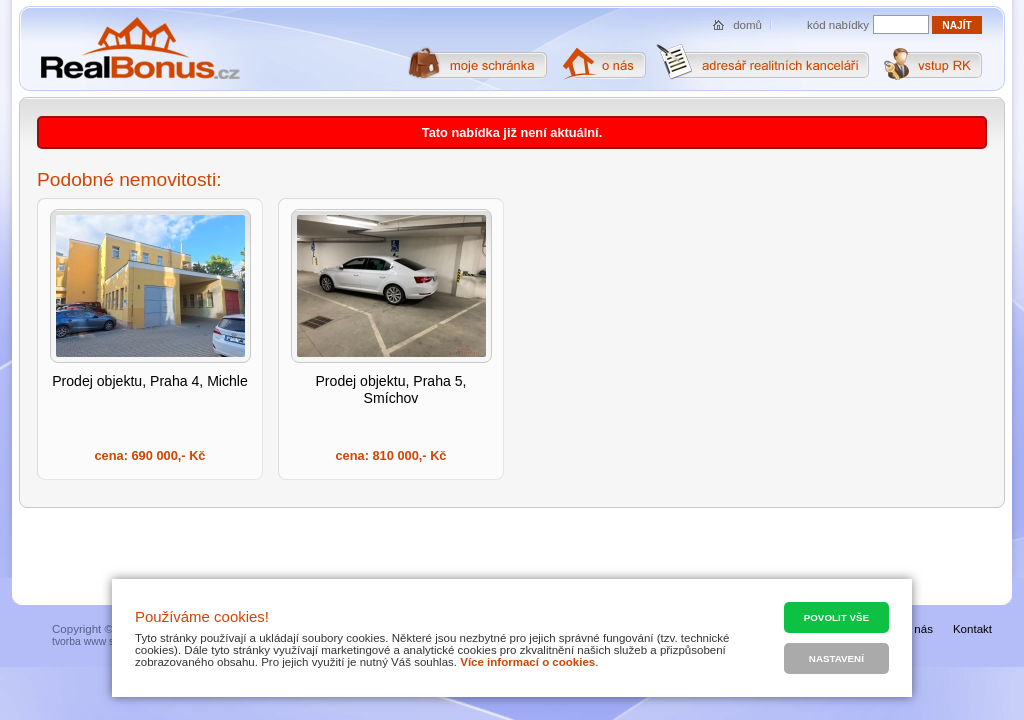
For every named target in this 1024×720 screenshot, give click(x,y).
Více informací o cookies (527, 662)
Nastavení (836, 658)
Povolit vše (836, 617)
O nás (917, 629)
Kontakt (972, 629)
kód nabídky (838, 25)
